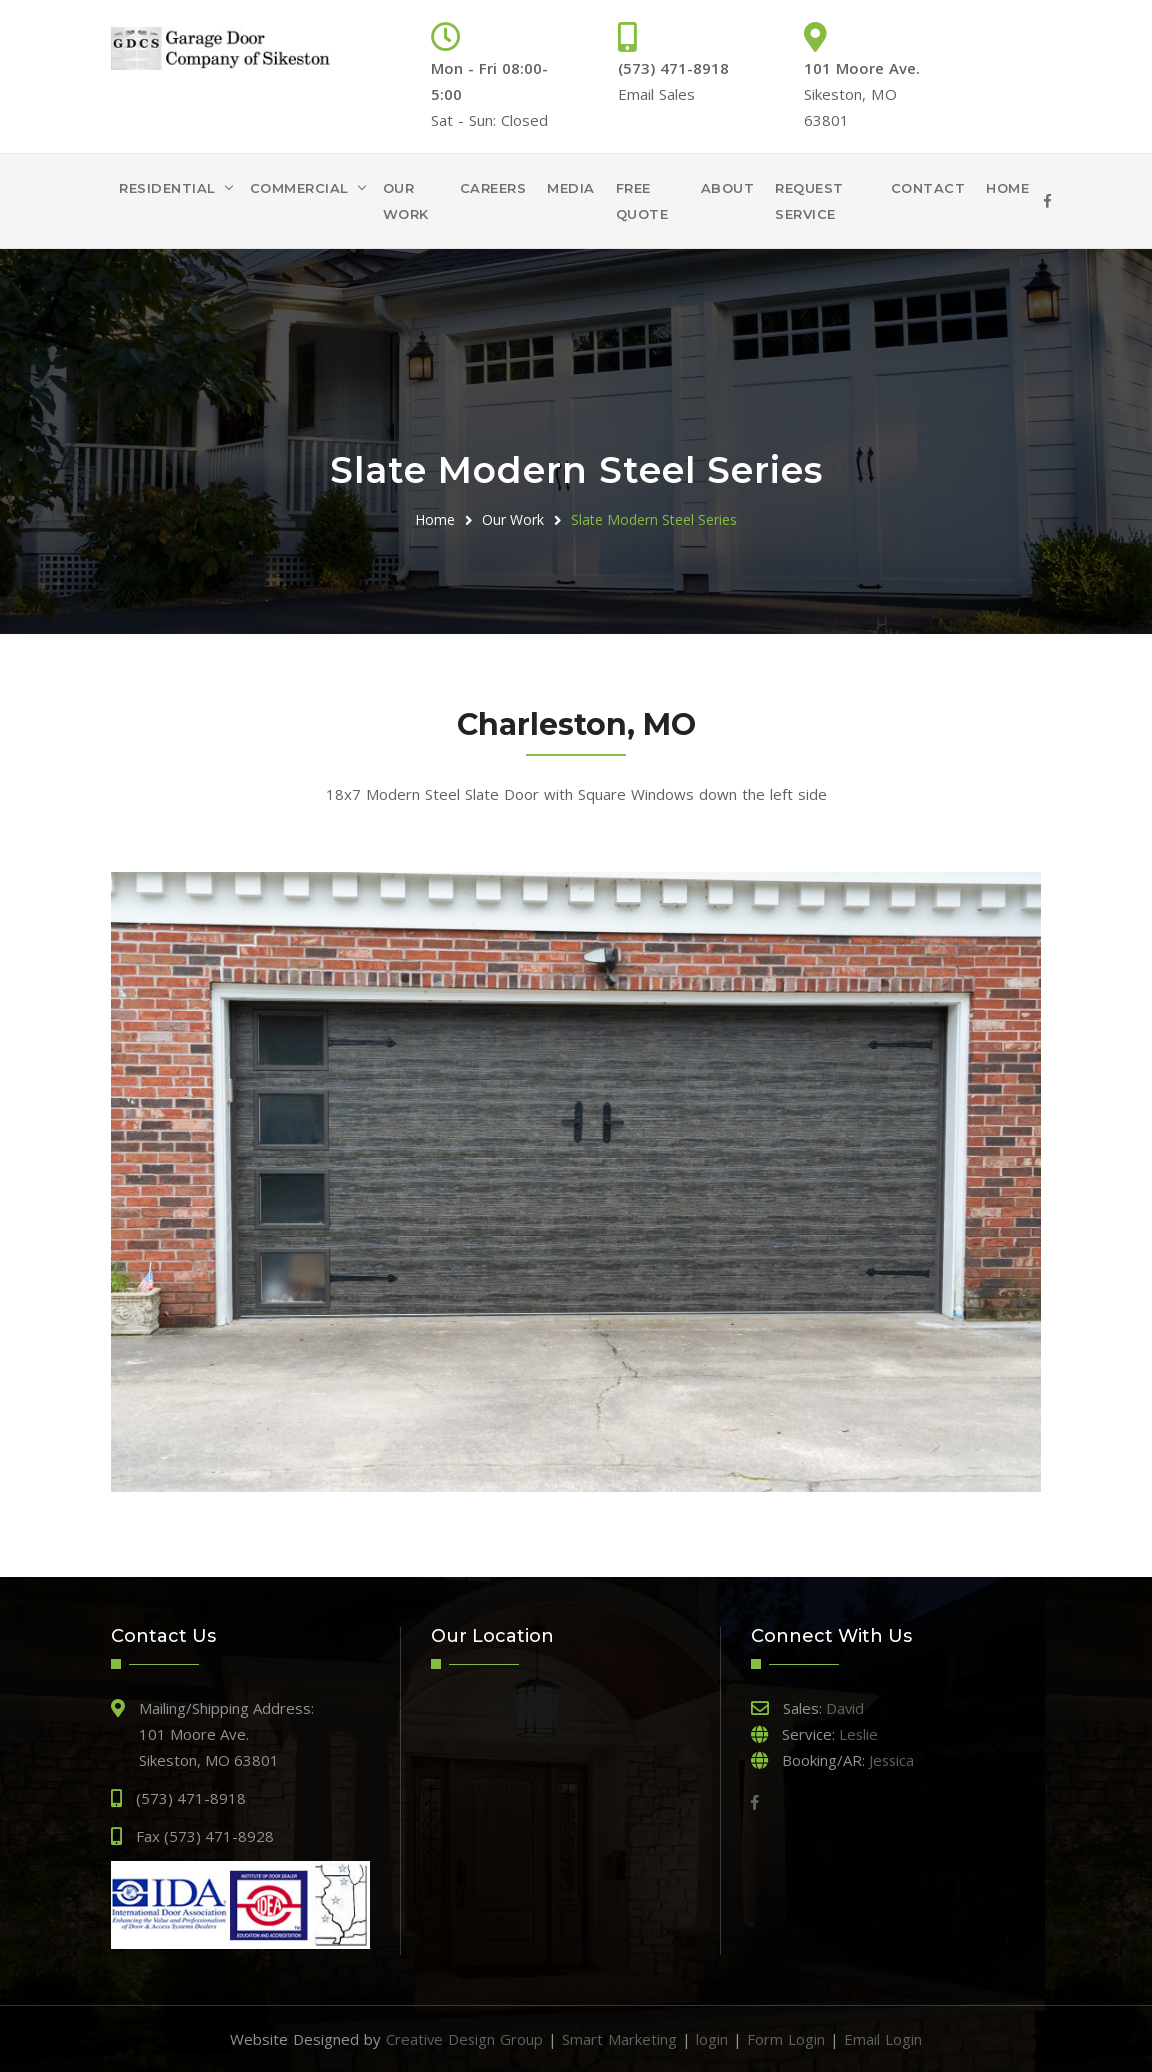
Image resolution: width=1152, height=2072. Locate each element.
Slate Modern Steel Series (654, 519)
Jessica (892, 1760)
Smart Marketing (620, 2039)
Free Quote (642, 201)
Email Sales (656, 94)
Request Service (809, 201)
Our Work (406, 201)
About (728, 188)
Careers (493, 188)
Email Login (884, 2039)
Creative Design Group (464, 2039)
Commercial (299, 188)
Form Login (787, 2039)
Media (571, 188)
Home (1007, 188)
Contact (928, 188)
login (713, 2039)
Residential (167, 188)
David (845, 1708)
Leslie (859, 1734)
